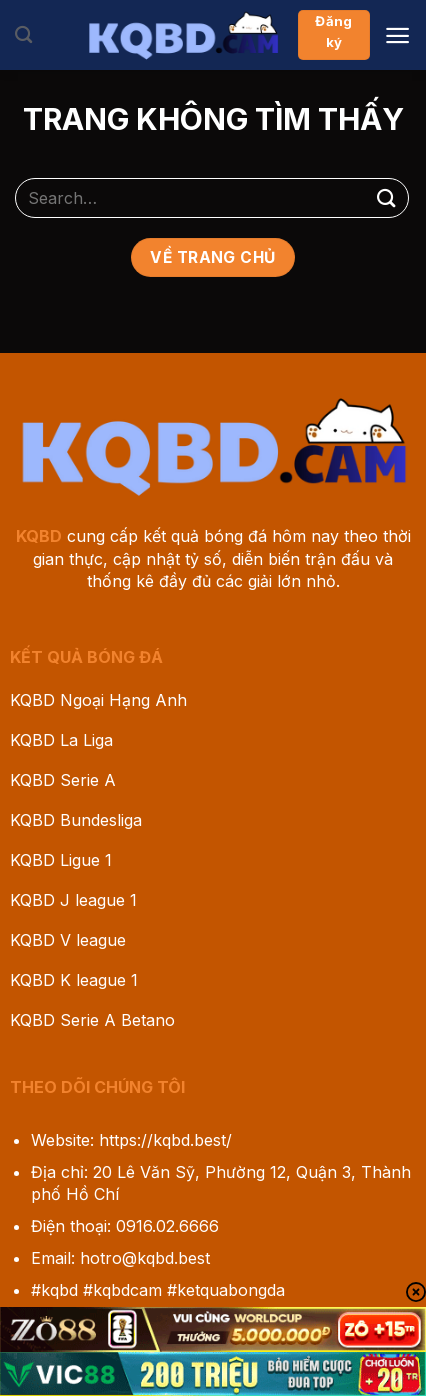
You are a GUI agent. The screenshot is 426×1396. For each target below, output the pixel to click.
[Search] (23, 35)
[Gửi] (387, 197)
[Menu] (397, 35)
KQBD (39, 536)
